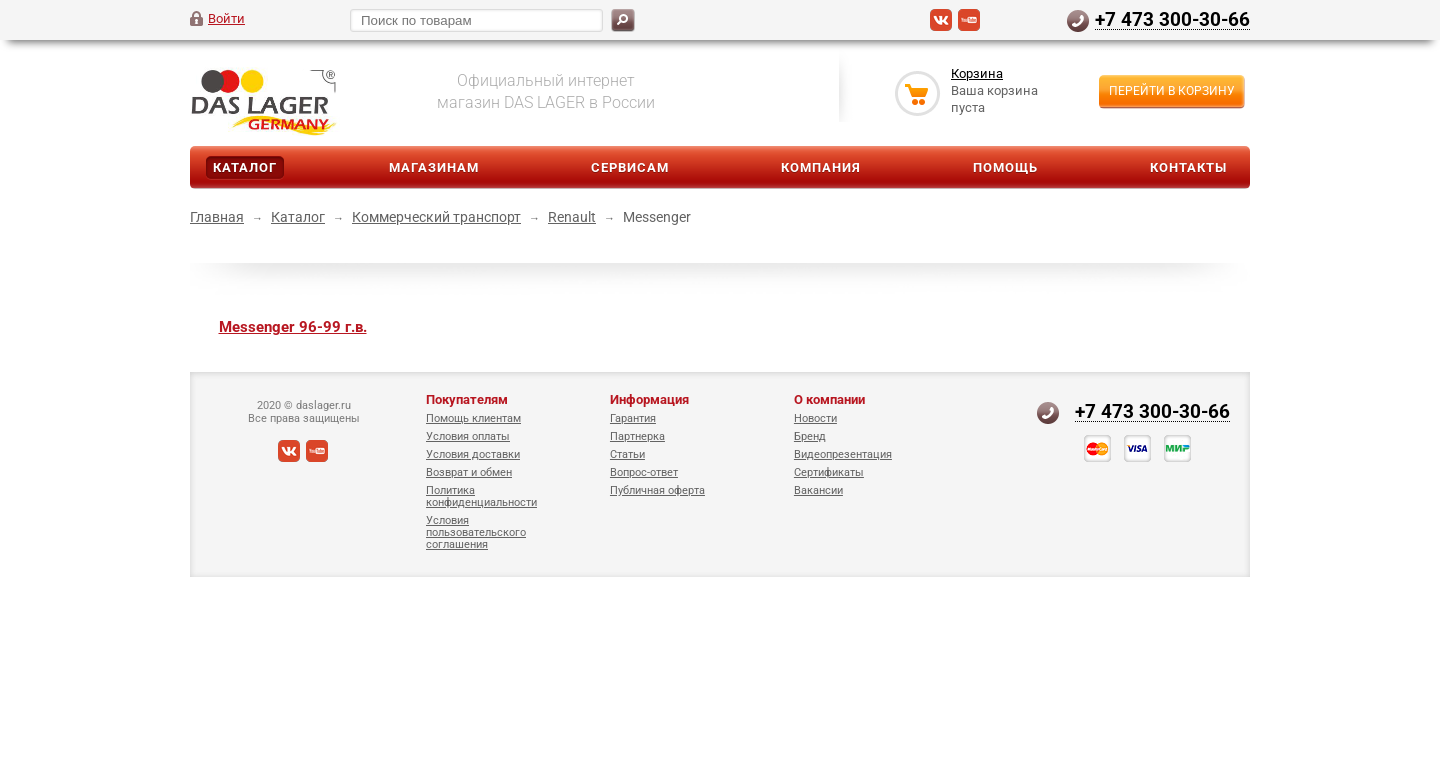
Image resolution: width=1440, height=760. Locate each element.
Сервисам (630, 167)
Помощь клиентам (473, 418)
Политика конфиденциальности (481, 496)
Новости (815, 418)
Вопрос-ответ (644, 472)
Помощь (1005, 167)
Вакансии (818, 490)
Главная (217, 217)
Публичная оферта (657, 490)
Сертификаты (829, 472)
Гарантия (633, 418)
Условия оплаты (468, 436)
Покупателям (467, 399)
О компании (829, 399)
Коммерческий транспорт (436, 217)
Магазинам (434, 167)
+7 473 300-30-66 (1172, 19)
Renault (572, 217)
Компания (821, 167)
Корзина (977, 73)
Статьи (627, 454)
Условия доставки (473, 454)
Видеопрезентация (843, 454)
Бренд (810, 436)
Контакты (1188, 167)
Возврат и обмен (469, 472)
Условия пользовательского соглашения (476, 532)
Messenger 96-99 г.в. (293, 327)
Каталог (245, 167)
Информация (649, 399)
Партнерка (637, 436)
